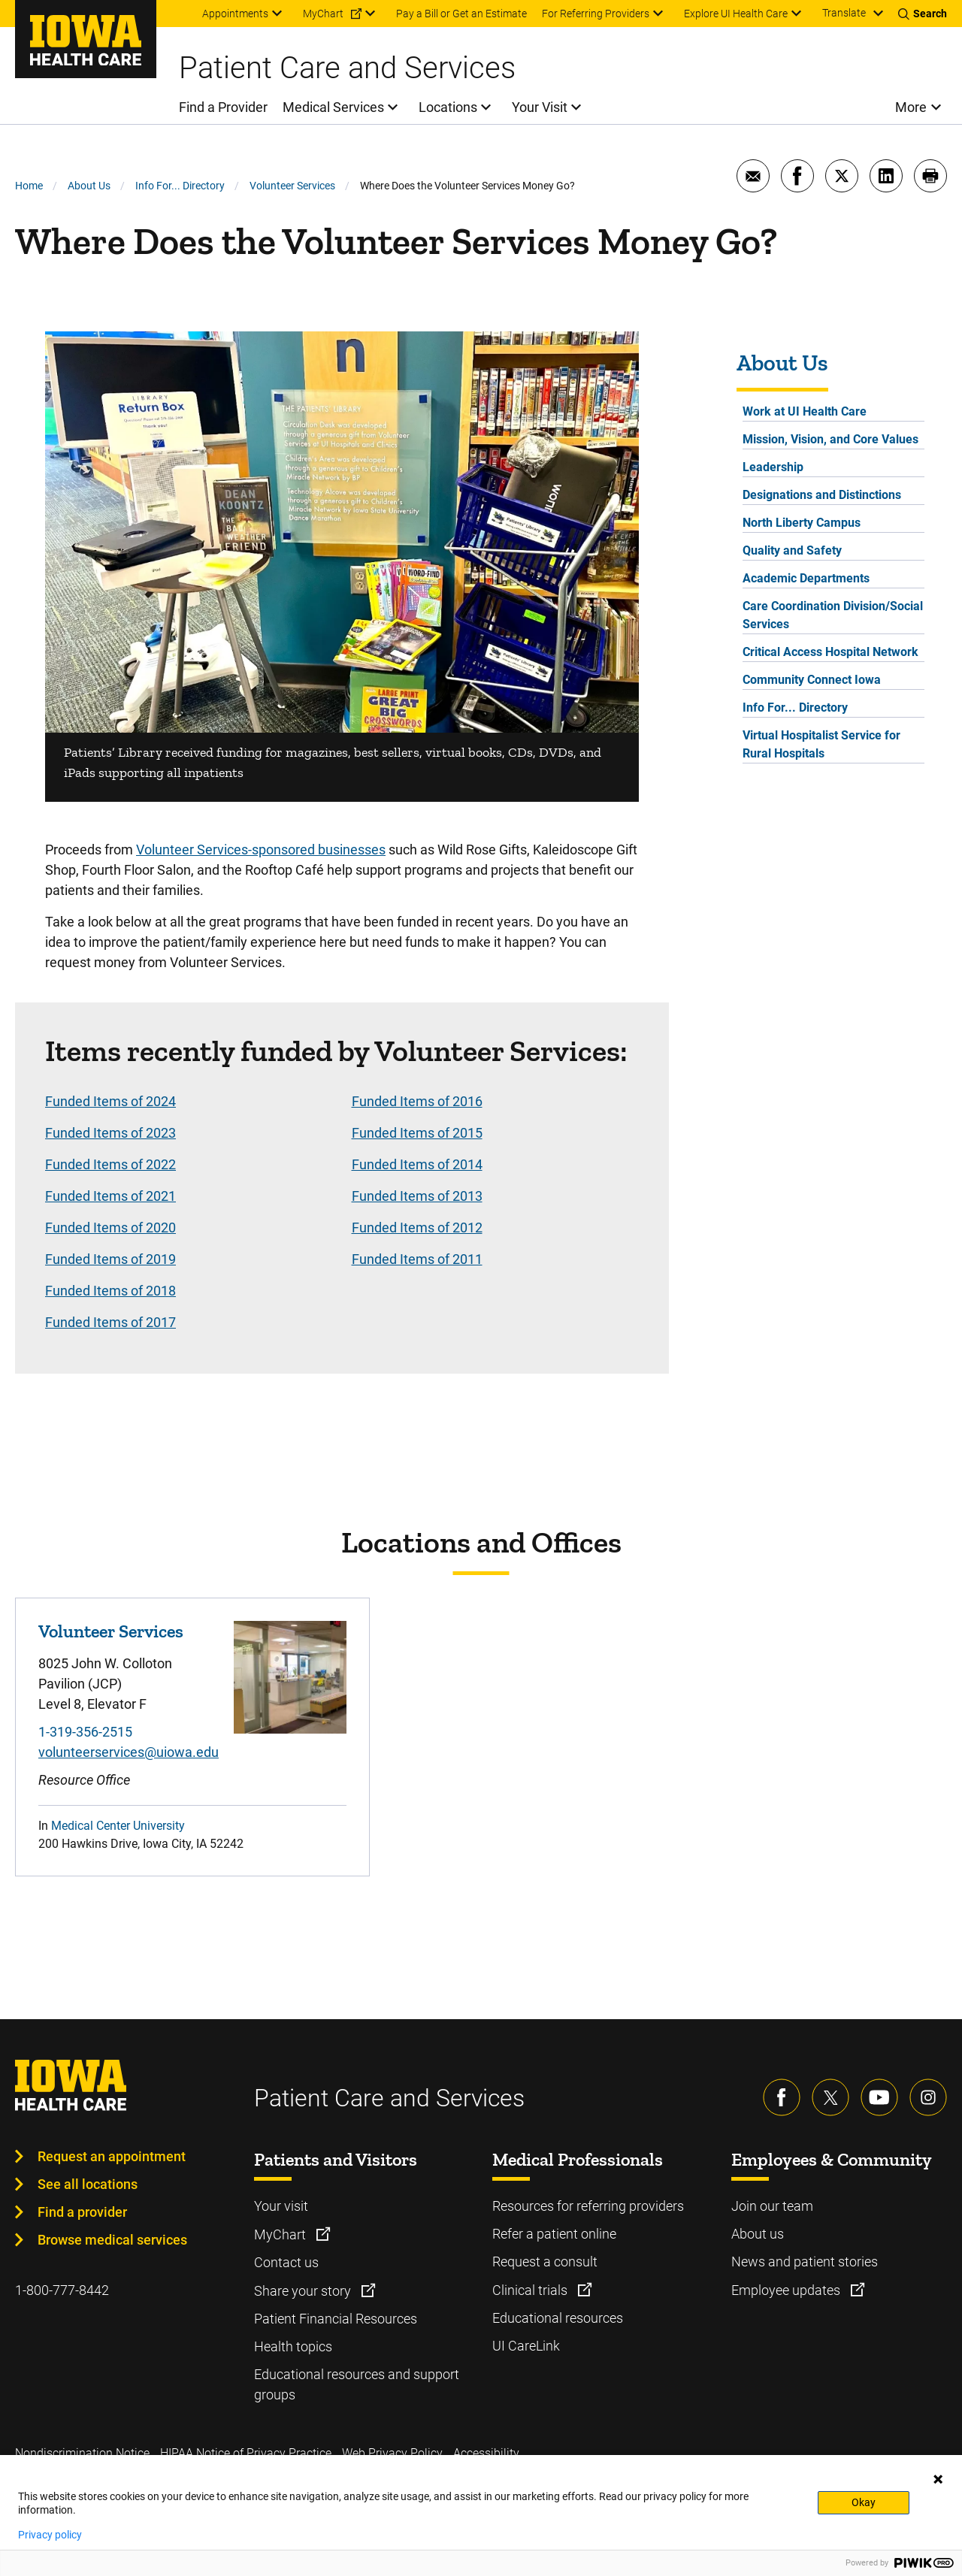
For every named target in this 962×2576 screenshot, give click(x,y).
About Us (89, 186)
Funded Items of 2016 (417, 1101)
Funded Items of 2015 (417, 1133)
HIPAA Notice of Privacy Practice (245, 2453)
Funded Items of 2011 (417, 1259)
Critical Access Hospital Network (830, 652)
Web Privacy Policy (392, 2453)
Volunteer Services (292, 186)
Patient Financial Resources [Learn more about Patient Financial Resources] (335, 2319)
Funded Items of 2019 (110, 1259)
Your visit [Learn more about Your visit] (281, 2206)
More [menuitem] (911, 107)
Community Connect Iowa (812, 680)
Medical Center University (118, 1826)
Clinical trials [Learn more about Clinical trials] (531, 2290)
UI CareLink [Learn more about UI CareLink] (526, 2346)
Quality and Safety (792, 550)
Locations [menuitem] (448, 107)
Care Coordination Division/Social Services (833, 615)
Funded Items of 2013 (417, 1196)
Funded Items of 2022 (110, 1164)
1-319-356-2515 (85, 1732)
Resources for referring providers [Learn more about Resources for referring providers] (588, 2206)
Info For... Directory (180, 186)
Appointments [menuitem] (235, 14)
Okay (864, 2502)
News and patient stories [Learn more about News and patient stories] (804, 2261)
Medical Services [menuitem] (333, 107)
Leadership (773, 467)
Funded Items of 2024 (110, 1101)
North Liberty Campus (802, 523)
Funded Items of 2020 (110, 1227)
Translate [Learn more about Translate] (844, 13)
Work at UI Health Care (805, 411)
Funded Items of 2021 (110, 1196)
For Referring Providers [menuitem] (595, 14)
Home (29, 186)
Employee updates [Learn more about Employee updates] (787, 2290)
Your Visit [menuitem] (539, 107)
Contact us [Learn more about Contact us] (286, 2262)
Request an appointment (112, 2156)
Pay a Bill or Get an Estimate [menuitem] (461, 14)
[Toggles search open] (922, 13)
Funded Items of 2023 (110, 1133)
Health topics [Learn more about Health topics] (293, 2346)
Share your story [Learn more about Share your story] (304, 2291)
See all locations (88, 2184)
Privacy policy (50, 2535)
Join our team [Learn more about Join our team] (772, 2206)
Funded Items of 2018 (110, 1291)
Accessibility (486, 2453)
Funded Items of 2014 (417, 1164)
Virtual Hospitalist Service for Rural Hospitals (821, 744)
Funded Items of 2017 (110, 1322)
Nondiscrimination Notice (82, 2453)
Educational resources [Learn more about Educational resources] (557, 2318)
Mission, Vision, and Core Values (830, 439)
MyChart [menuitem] (323, 14)
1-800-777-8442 (62, 2290)
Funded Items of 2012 (417, 1227)
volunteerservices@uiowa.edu (128, 1752)
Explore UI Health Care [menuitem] (736, 14)
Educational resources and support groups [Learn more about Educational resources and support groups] (356, 2384)
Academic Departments (806, 578)
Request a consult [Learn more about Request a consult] (544, 2261)
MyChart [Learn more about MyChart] (281, 2234)
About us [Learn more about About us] (757, 2234)
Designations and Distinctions (822, 495)
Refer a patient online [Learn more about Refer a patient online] (554, 2234)
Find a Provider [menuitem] (223, 107)
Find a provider (82, 2212)
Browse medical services (112, 2240)
